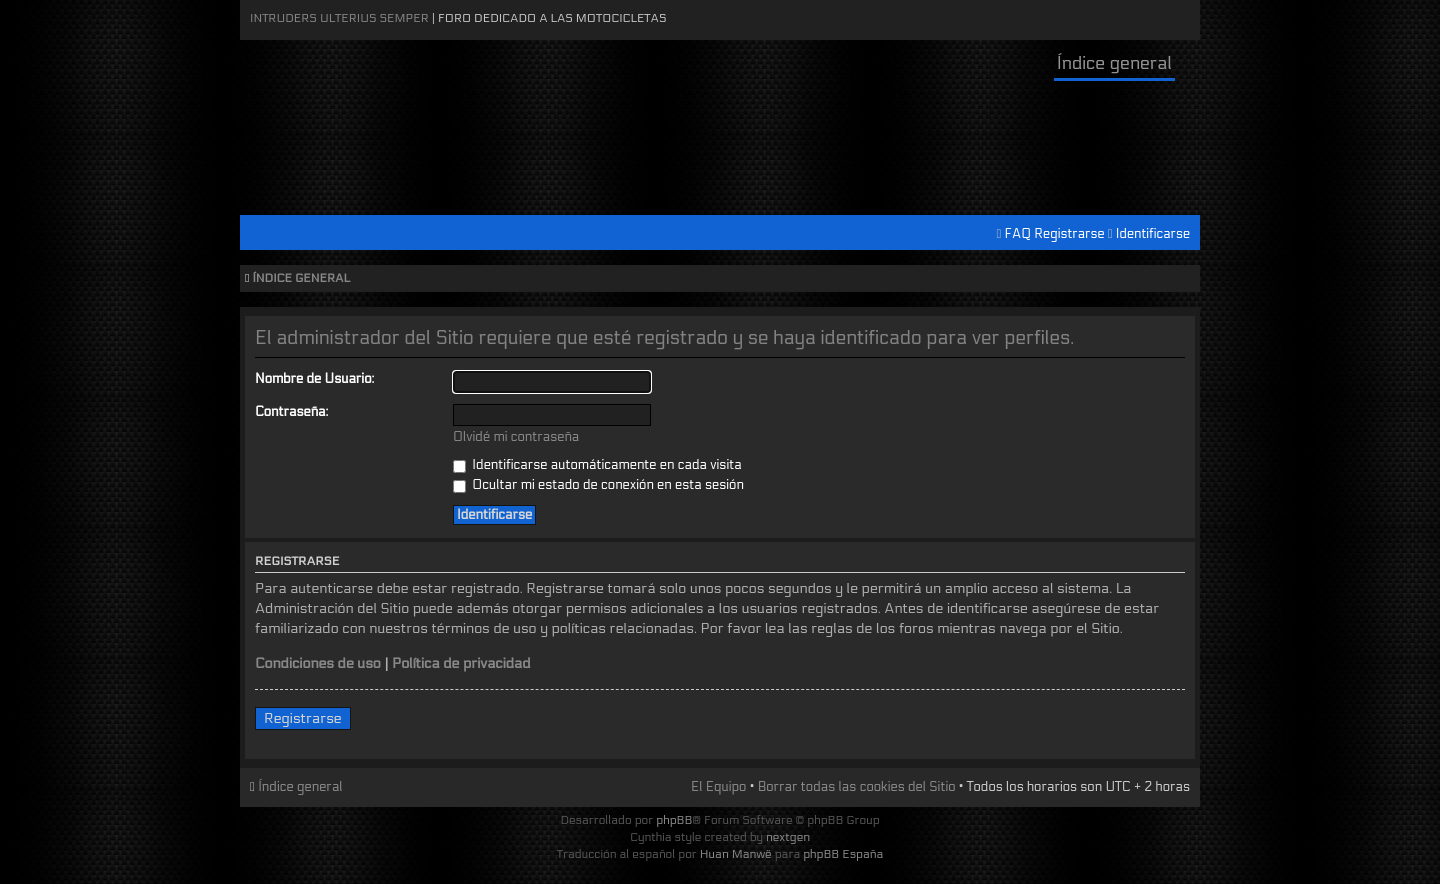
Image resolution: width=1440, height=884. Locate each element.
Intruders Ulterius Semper (339, 18)
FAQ (1018, 234)
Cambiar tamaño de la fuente (1180, 279)
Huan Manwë (736, 854)
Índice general (1114, 63)
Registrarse (1069, 234)
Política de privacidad (461, 663)
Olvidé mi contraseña (516, 437)
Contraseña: (291, 412)
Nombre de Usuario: (314, 379)
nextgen (788, 837)
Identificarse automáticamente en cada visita (597, 465)
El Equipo (718, 787)
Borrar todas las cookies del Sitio (857, 787)
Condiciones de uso (318, 663)
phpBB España (843, 854)
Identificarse (1153, 234)
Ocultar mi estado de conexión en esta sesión (598, 485)
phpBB (674, 820)
